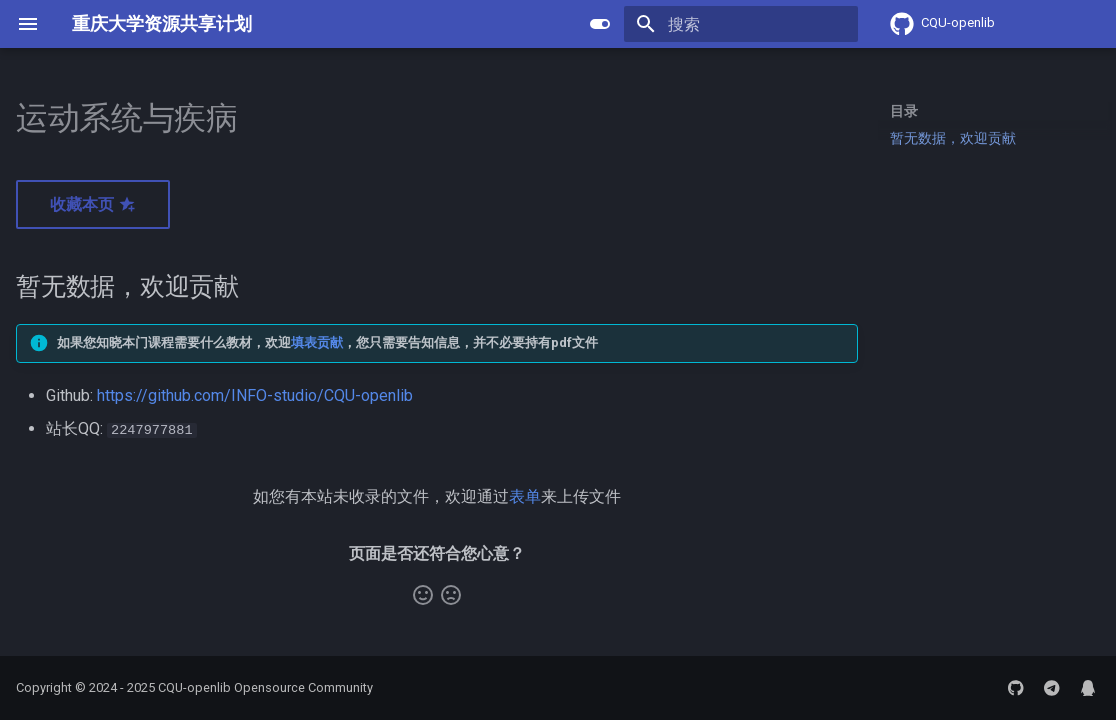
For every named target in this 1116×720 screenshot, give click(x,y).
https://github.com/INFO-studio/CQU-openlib (255, 395)
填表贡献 (317, 342)
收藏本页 (93, 204)
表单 (525, 495)
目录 (904, 111)
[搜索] (741, 24)
